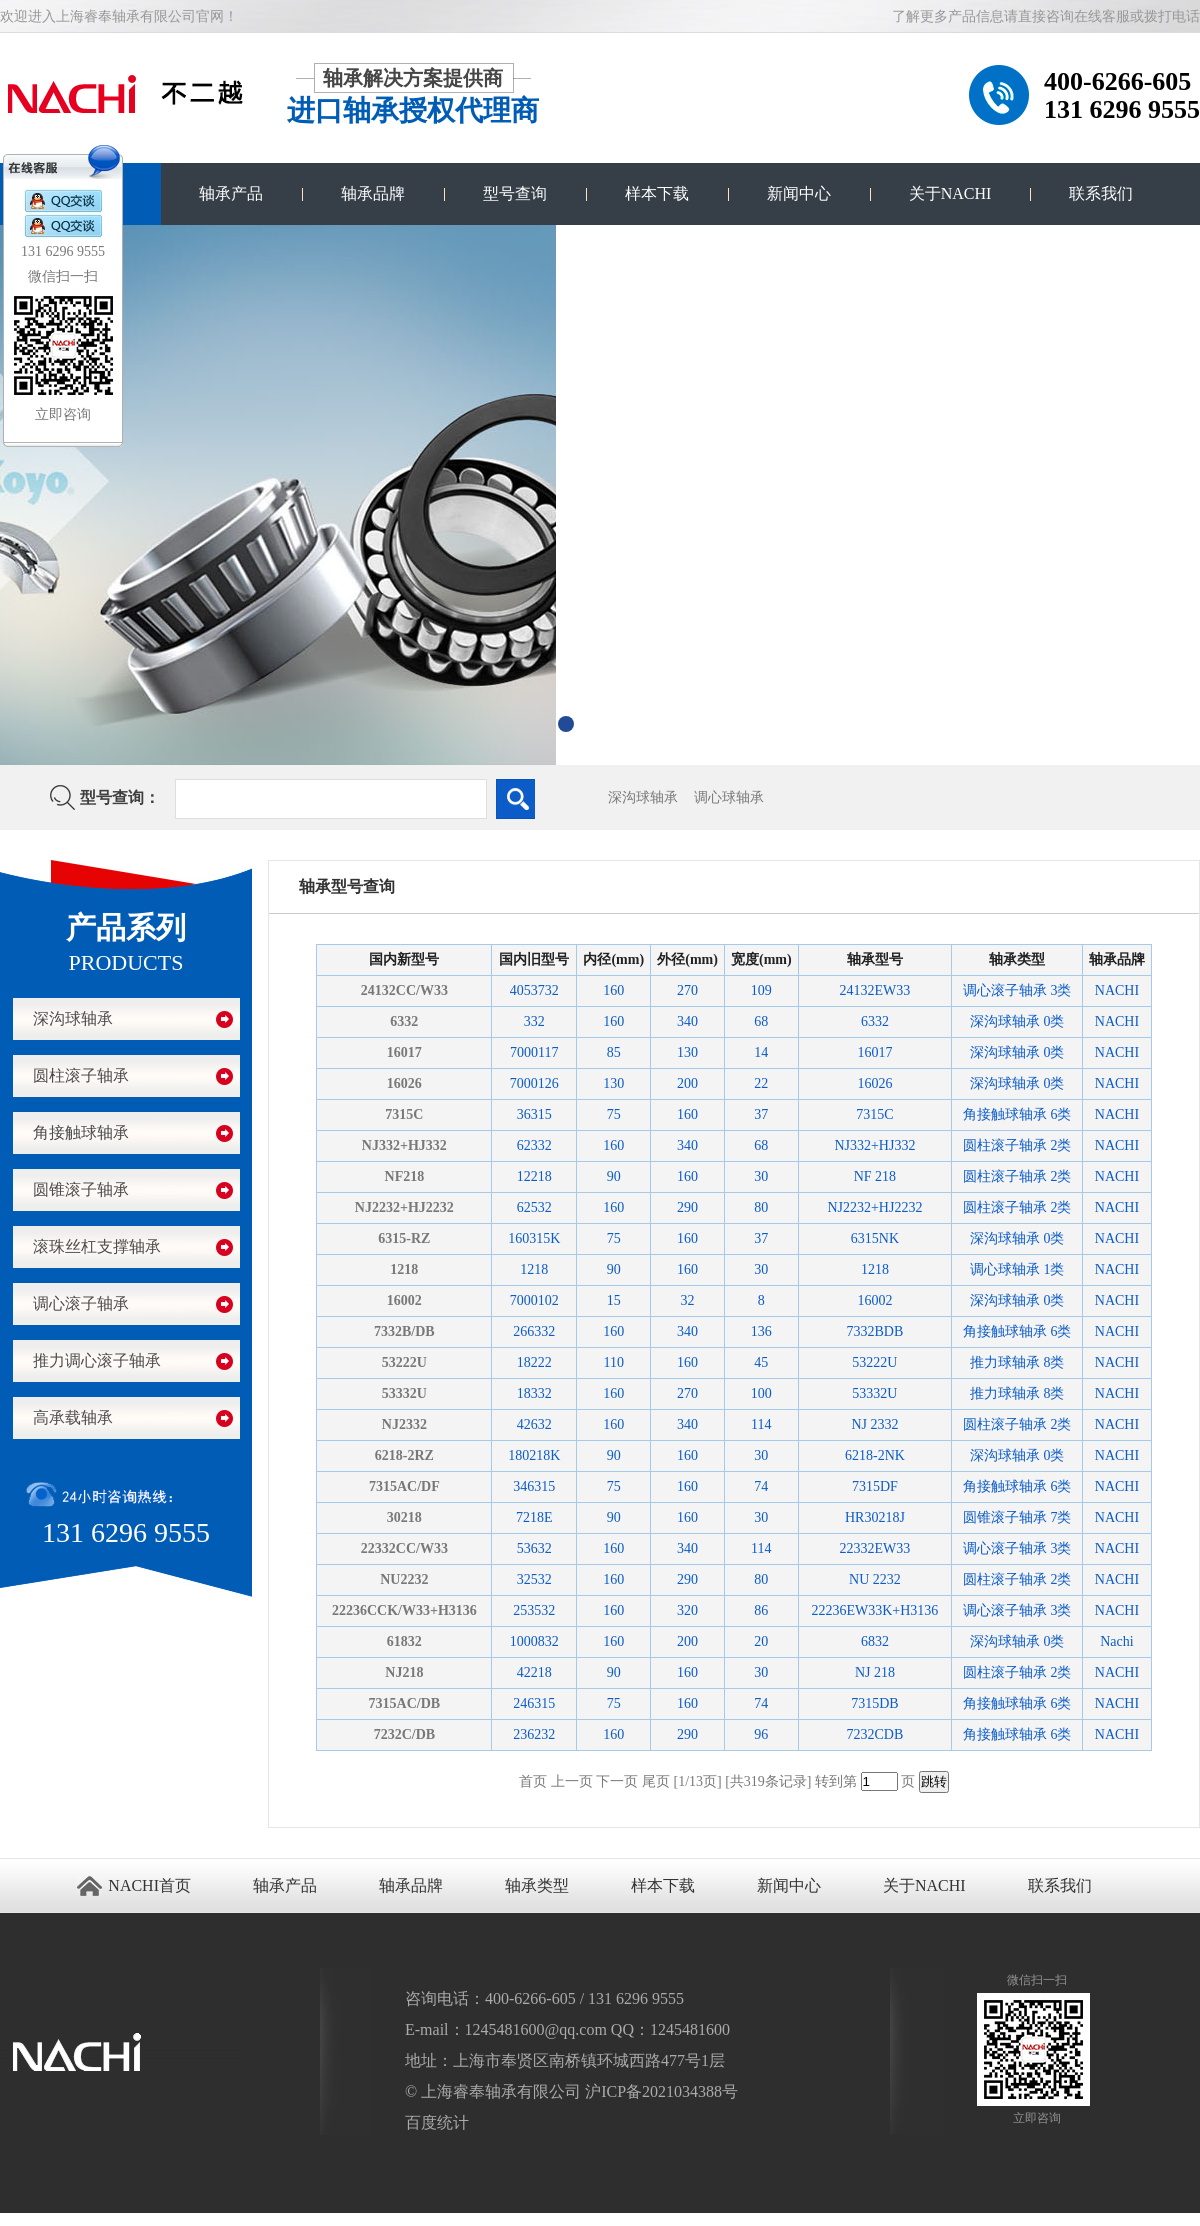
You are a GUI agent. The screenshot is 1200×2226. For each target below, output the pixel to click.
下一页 (617, 1781)
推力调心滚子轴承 (97, 1360)
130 (687, 1052)
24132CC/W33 (404, 990)
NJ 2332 (874, 1424)
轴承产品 (231, 193)
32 (688, 1300)
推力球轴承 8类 (1017, 1362)
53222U (404, 1362)
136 (761, 1331)
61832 (404, 1641)
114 (761, 1424)
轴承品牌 (373, 193)
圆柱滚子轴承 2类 (1017, 1145)
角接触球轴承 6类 (1017, 1114)
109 (761, 990)
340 (687, 1021)
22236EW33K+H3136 (874, 1610)
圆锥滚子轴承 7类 (1017, 1517)
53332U (404, 1393)
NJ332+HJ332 (404, 1145)
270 (687, 990)
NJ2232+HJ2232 (404, 1207)
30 (761, 1176)
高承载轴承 (73, 1417)
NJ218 (404, 1672)
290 (687, 1207)
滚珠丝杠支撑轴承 (97, 1246)
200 (687, 1083)
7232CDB (875, 1734)
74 (761, 1486)
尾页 (656, 1781)
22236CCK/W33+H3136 (404, 1610)
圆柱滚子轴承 (81, 1075)
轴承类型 (537, 1885)
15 (614, 1300)
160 (613, 990)
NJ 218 (875, 1672)
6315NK (875, 1238)
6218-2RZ (404, 1455)
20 (761, 1641)
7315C (404, 1114)
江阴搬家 (63, 2219)
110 (613, 1362)
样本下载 (657, 193)
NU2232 (404, 1579)
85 (614, 1052)
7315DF (875, 1486)
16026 (404, 1083)
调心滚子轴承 (81, 1303)
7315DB (874, 1703)
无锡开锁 (41, 2219)
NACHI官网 (172, 2219)
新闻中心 (799, 193)
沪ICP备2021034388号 (661, 2091)
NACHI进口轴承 (140, 2219)
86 (761, 1610)
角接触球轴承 (81, 1132)
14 (761, 1052)
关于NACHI (950, 193)
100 (761, 1393)
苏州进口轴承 (15, 2219)
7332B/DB (404, 1331)
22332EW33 (875, 1548)
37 (761, 1114)
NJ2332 (404, 1424)
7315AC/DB (405, 1703)
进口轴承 (84, 2219)
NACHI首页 (149, 1885)
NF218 (405, 1176)
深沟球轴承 (643, 797)
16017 (404, 1052)
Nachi (1116, 1641)
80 (761, 1207)
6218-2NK (875, 1455)
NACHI (1117, 990)
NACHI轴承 (108, 2219)
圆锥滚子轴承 (81, 1189)
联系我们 (1101, 193)
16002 (404, 1300)
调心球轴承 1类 (1017, 1269)
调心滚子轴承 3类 (1017, 990)
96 (761, 1734)
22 (761, 1083)
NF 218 (875, 1176)
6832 (875, 1641)
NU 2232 (875, 1579)
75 (614, 1114)
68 (761, 1021)
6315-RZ (404, 1238)
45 (761, 1362)
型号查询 (515, 193)
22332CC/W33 (404, 1548)
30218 (404, 1517)
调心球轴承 (729, 797)
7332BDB (875, 1331)
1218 (404, 1269)
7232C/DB (404, 1734)
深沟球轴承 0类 (1017, 1021)
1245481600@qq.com (536, 2029)
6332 (404, 1021)
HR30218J (875, 1517)
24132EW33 (875, 990)
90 (614, 1176)
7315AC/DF (404, 1486)
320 (687, 1610)
